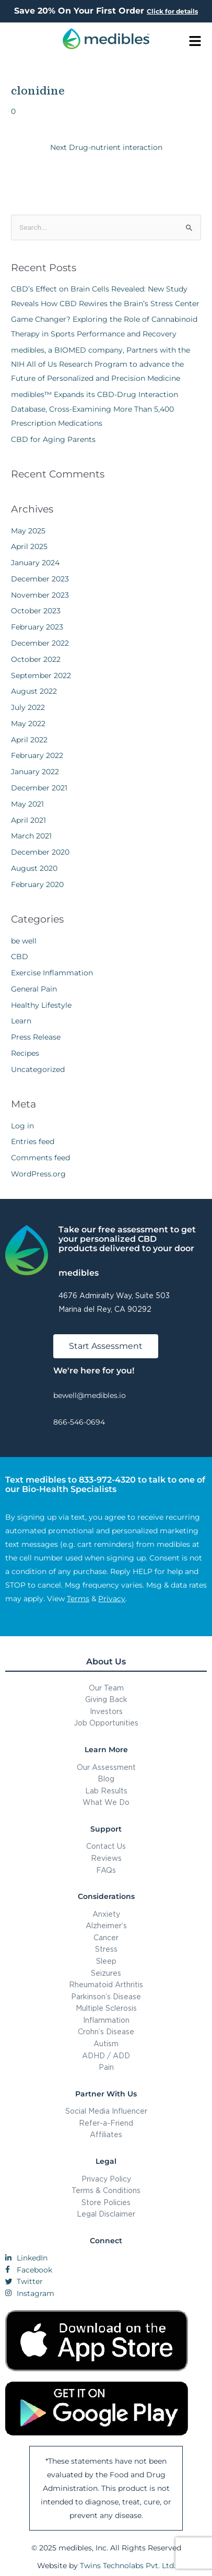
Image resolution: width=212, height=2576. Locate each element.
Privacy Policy (106, 2179)
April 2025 (29, 546)
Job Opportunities (106, 1723)
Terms (78, 1598)
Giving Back (106, 1699)
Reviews (106, 1858)
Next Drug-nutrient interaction (106, 147)
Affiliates (106, 2134)
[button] (195, 41)
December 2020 (40, 852)
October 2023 (36, 611)
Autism (106, 2043)
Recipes (25, 1053)
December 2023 (40, 579)
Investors (106, 1711)
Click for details (172, 11)
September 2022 (41, 675)
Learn (21, 1021)
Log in (22, 1126)
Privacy (111, 1598)
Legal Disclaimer (106, 2214)
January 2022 (35, 771)
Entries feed (32, 1141)
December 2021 (39, 788)
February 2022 (37, 755)
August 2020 (34, 868)
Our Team (106, 1688)
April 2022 (29, 740)
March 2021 (31, 836)
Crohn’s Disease (106, 2031)
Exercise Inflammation (52, 973)
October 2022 (36, 659)
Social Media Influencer (106, 2111)
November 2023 (40, 595)
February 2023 (37, 627)
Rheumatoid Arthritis (106, 1984)
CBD (19, 956)
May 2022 (28, 723)
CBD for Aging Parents (53, 439)
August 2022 (34, 691)
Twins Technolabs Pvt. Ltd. (127, 2565)
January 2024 (35, 562)
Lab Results (106, 1790)
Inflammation (106, 2020)
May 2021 (27, 804)
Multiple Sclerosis (106, 2008)
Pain (106, 2067)
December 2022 (40, 643)
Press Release (36, 1037)
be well (24, 941)
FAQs (106, 1870)
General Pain (34, 989)
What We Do (106, 1802)
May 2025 (28, 531)
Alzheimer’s (106, 1925)
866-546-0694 (79, 1422)
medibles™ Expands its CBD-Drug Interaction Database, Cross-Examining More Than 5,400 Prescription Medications (94, 408)
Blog (106, 1778)
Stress (106, 1949)
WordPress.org (38, 1174)
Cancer (106, 1937)
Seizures (106, 1973)
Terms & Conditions (106, 2190)
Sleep (106, 1961)
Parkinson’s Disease (106, 1996)
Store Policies (106, 2202)
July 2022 (28, 707)
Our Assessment (106, 1767)
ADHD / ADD (106, 2055)
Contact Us (106, 1846)
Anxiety (106, 1914)
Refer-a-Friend (106, 2123)
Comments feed (40, 1157)
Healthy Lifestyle (41, 1005)
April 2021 (28, 820)
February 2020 (37, 884)
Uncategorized (38, 1069)
